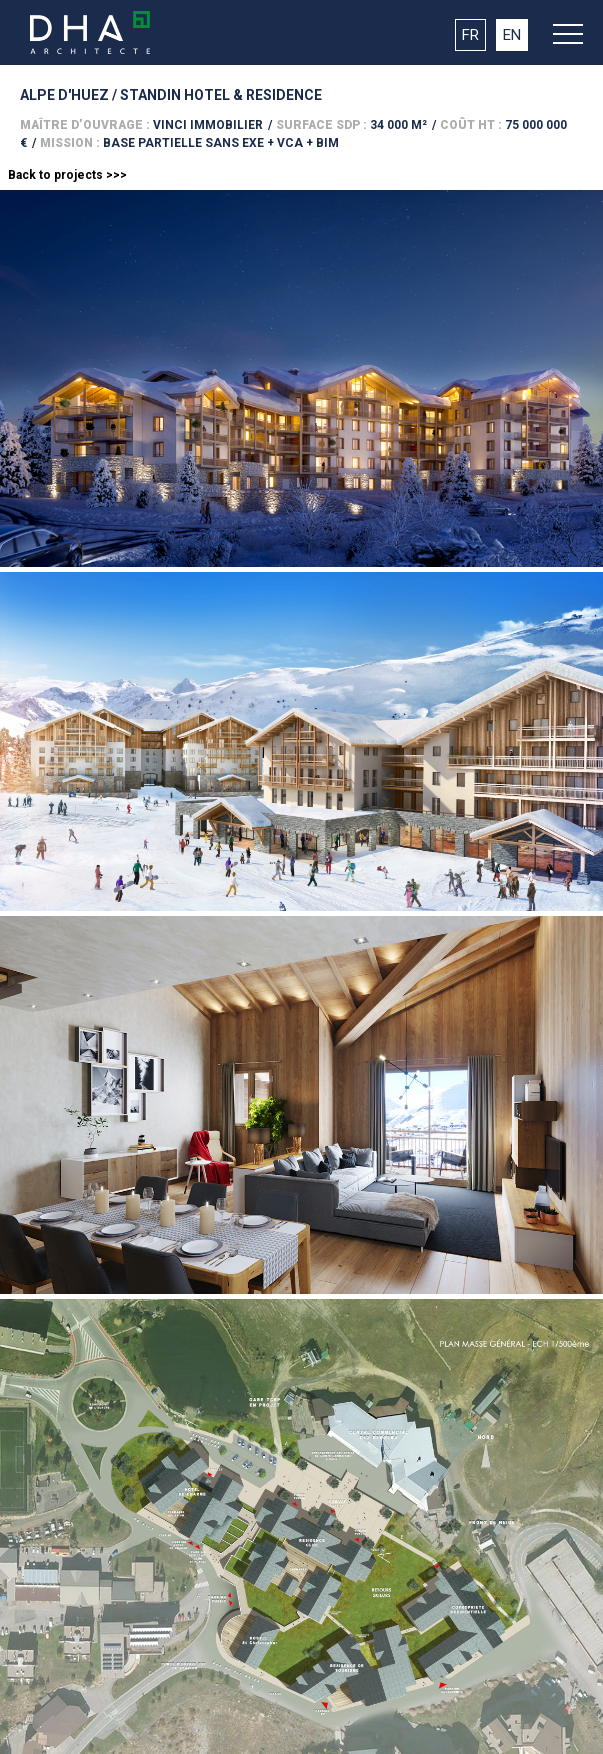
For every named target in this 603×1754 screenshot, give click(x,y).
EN (512, 35)
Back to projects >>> (67, 175)
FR (470, 35)
